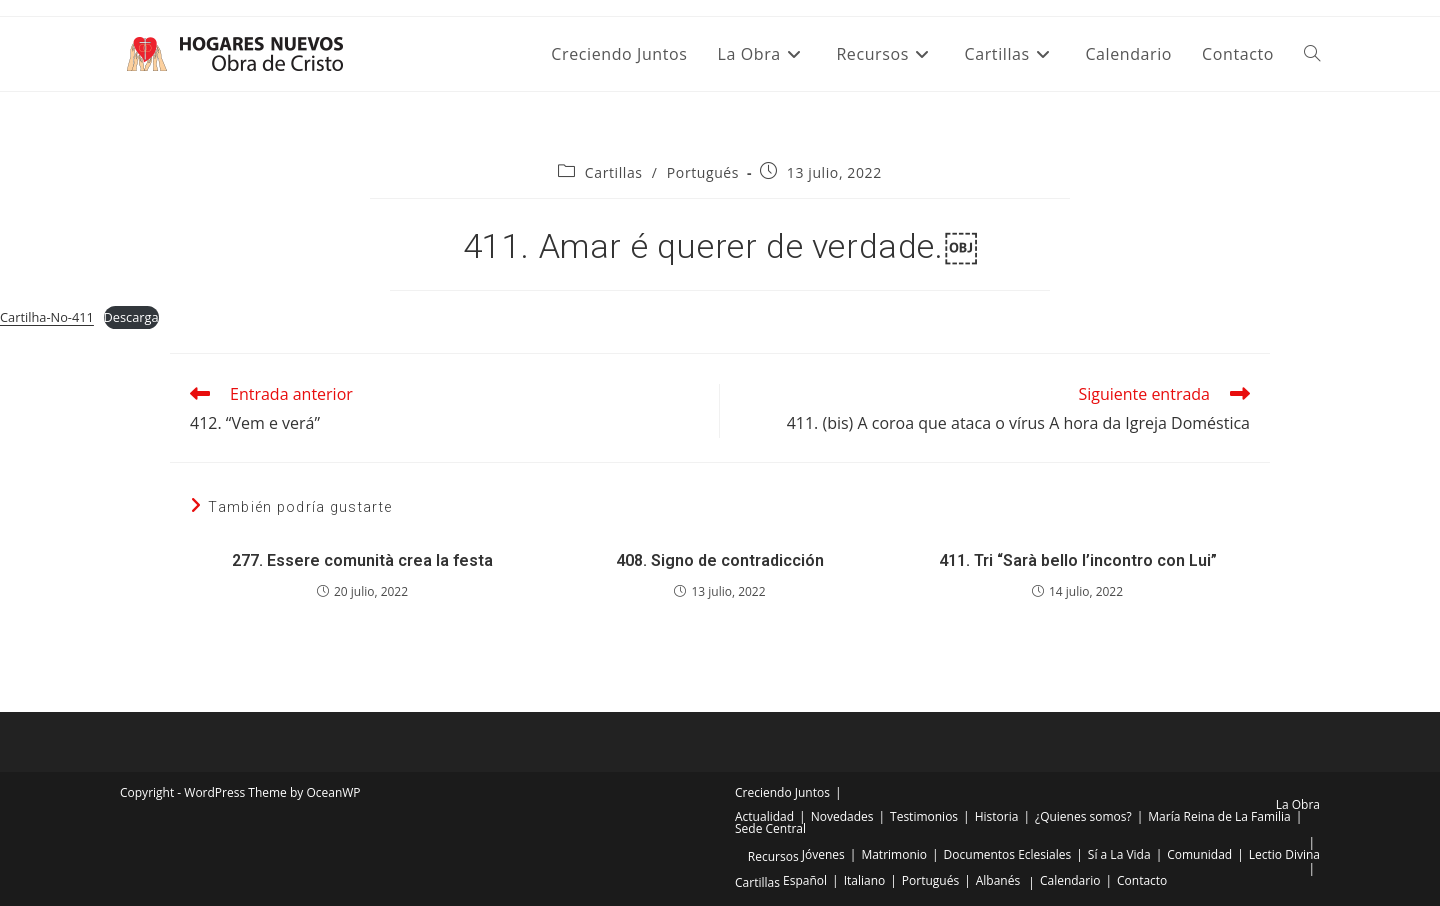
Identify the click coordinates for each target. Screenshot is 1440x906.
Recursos (773, 856)
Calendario (1070, 880)
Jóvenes (823, 854)
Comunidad (1199, 854)
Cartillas (614, 172)
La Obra (1298, 804)
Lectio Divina (1284, 854)
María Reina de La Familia (1219, 816)
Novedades (842, 816)
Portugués (703, 172)
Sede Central (770, 828)
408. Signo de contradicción (720, 560)
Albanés (998, 880)
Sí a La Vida (1119, 854)
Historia (997, 816)
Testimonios (924, 816)
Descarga (131, 317)
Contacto (1142, 880)
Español (805, 880)
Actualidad (764, 816)
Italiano (865, 880)
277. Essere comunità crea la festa (362, 560)
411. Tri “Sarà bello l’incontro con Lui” (1078, 560)
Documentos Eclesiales (1008, 854)
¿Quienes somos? (1083, 816)
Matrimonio (894, 854)
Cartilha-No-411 (47, 317)
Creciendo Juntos (782, 792)
